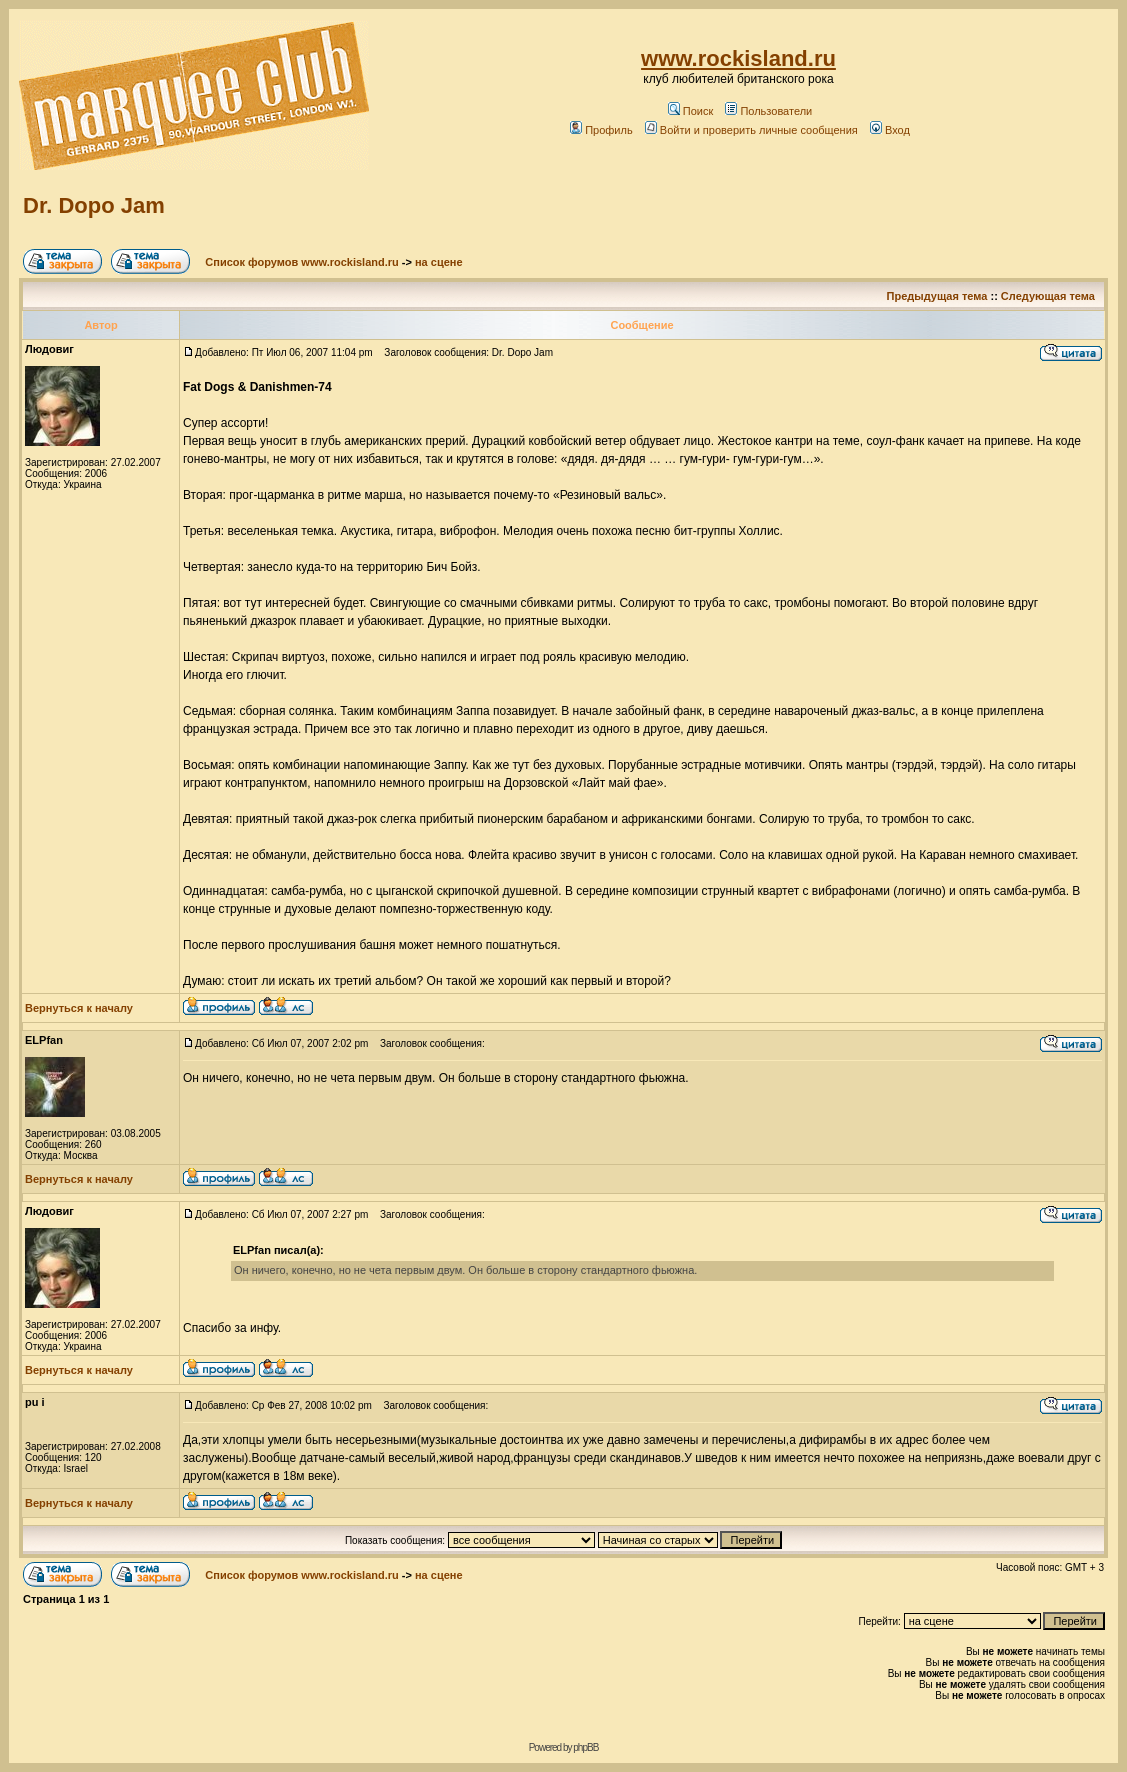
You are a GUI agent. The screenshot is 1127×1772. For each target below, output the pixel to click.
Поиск (690, 111)
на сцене (439, 262)
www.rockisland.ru (738, 58)
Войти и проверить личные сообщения (751, 130)
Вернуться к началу (79, 1008)
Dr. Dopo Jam (94, 205)
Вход (890, 130)
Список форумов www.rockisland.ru (301, 262)
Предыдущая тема (937, 296)
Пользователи (768, 111)
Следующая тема (1048, 296)
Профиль (601, 130)
